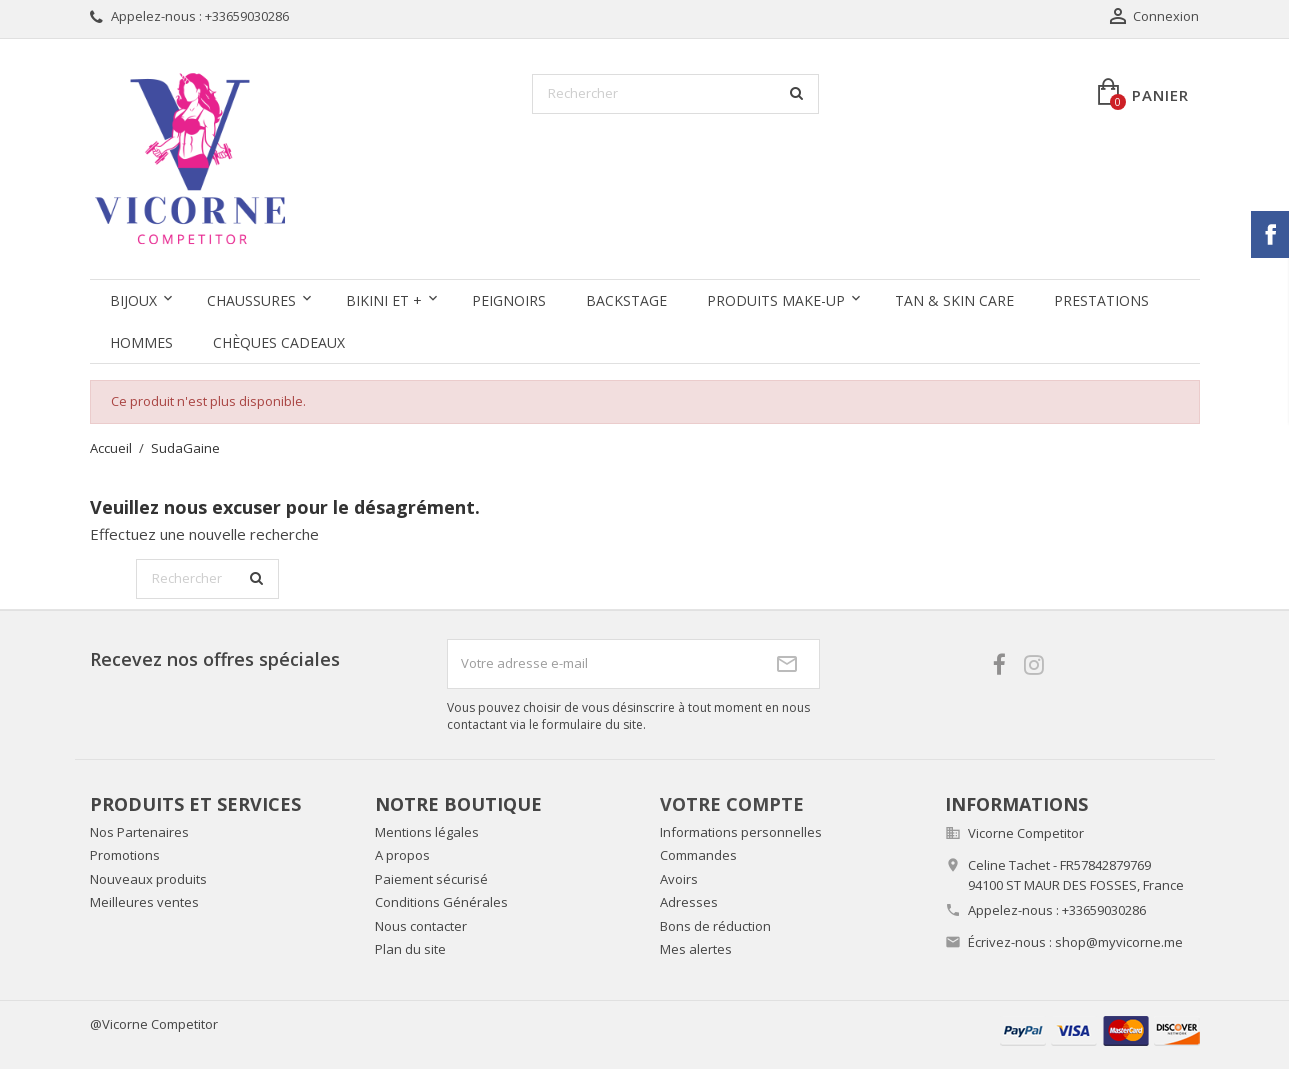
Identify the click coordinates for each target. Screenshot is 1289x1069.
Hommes (141, 342)
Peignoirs (509, 300)
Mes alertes (696, 949)
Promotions (125, 855)
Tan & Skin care (954, 300)
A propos (402, 855)
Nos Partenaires (139, 832)
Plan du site (410, 949)
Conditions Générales (441, 902)
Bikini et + (384, 300)
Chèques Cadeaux (279, 342)
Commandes (698, 855)
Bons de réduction (715, 926)
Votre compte (732, 804)
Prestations (1101, 300)
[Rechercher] (675, 94)
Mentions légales (427, 832)
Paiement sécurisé (431, 879)
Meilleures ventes (144, 902)
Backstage (626, 300)
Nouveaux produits (148, 879)
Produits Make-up (776, 300)
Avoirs (679, 879)
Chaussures (251, 300)
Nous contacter (421, 926)
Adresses (689, 902)
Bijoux (133, 300)
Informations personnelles (741, 832)
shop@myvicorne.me (1119, 942)
